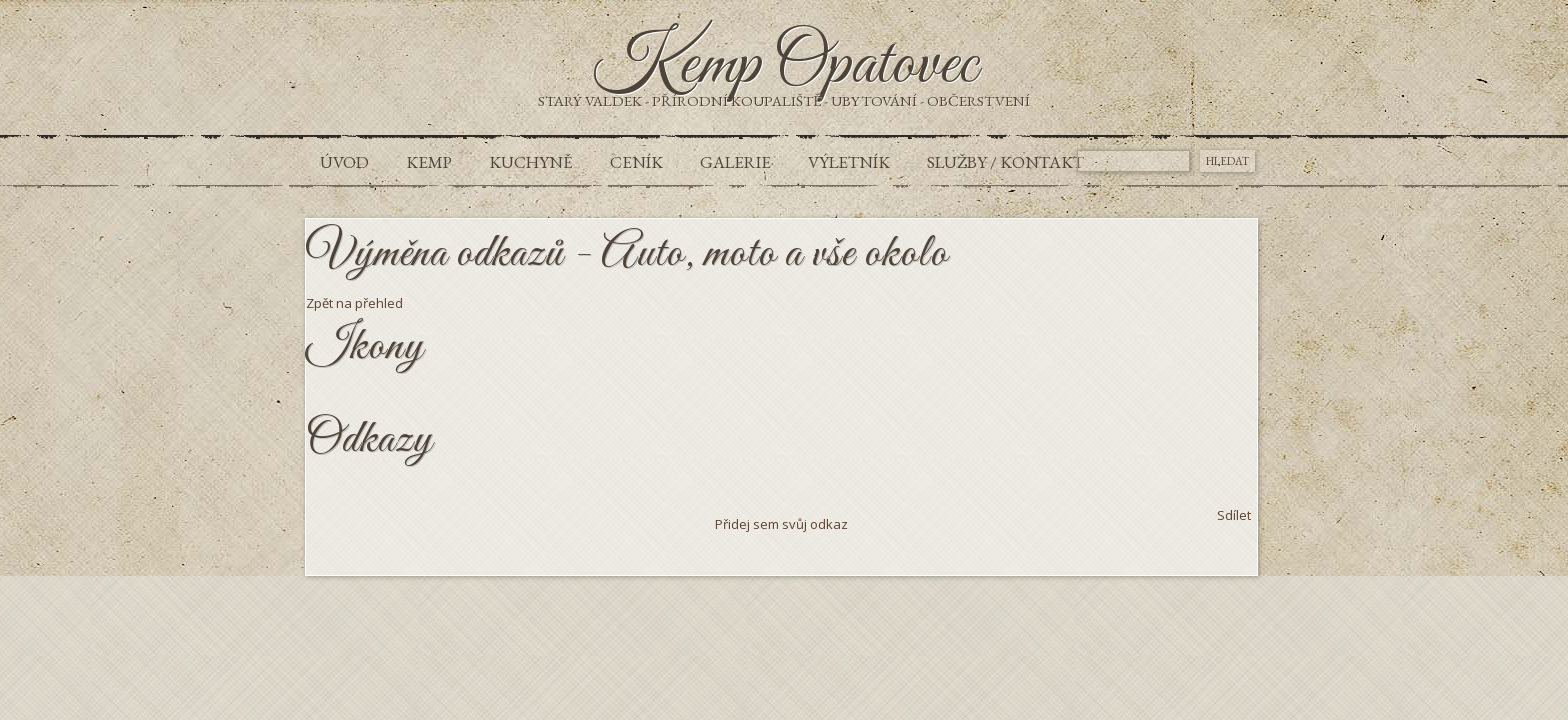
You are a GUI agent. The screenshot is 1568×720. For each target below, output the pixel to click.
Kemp (429, 162)
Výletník (849, 162)
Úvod (344, 162)
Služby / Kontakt (1005, 162)
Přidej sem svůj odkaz (781, 524)
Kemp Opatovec (784, 66)
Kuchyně (531, 162)
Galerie (735, 162)
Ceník (636, 162)
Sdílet (1234, 515)
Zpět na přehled (354, 303)
